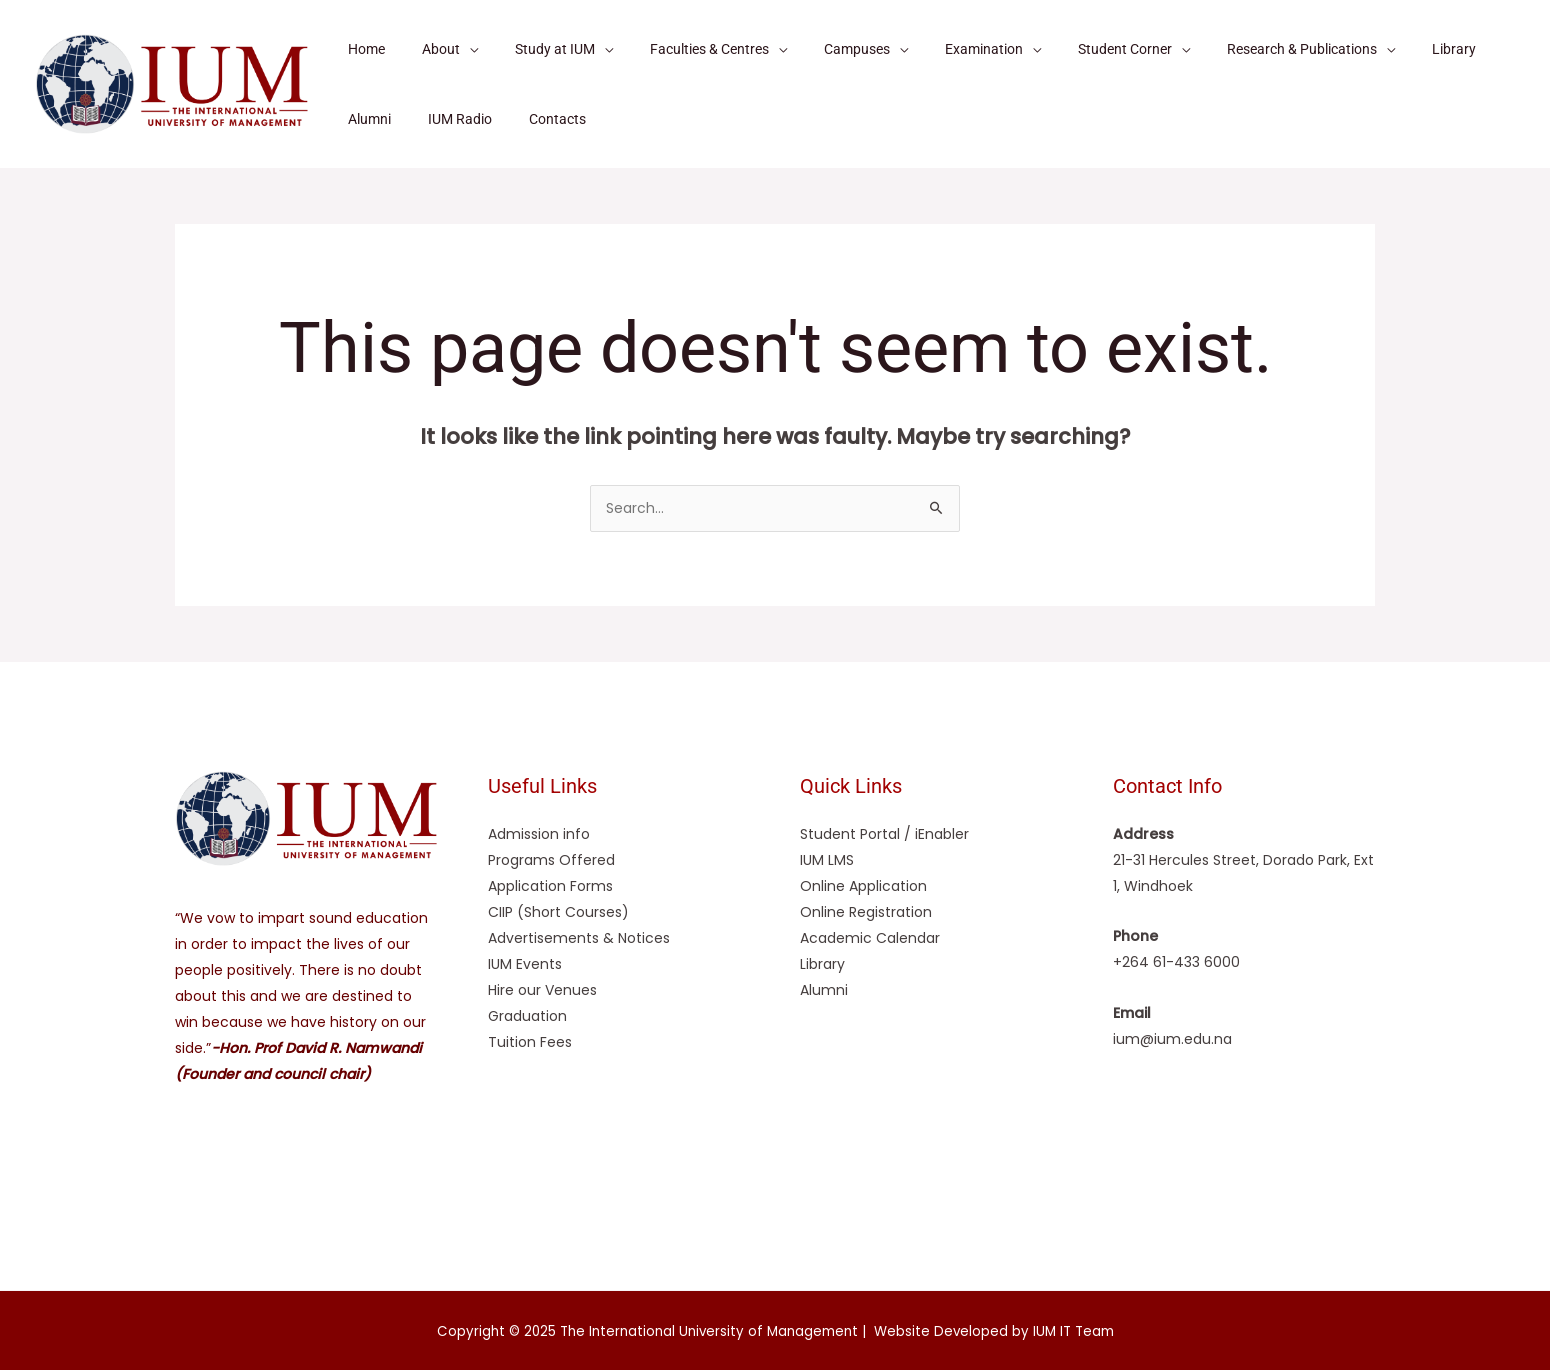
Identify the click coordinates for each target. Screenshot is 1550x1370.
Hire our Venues (542, 990)
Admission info (539, 834)
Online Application (863, 886)
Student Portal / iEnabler (884, 834)
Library (822, 964)
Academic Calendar (870, 938)
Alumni (824, 990)
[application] (455, 49)
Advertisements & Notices (579, 938)
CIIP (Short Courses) (558, 912)
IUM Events (525, 964)
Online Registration (866, 912)
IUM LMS (827, 860)
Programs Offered (551, 860)
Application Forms (550, 886)
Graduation (527, 1016)
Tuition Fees (530, 1042)
